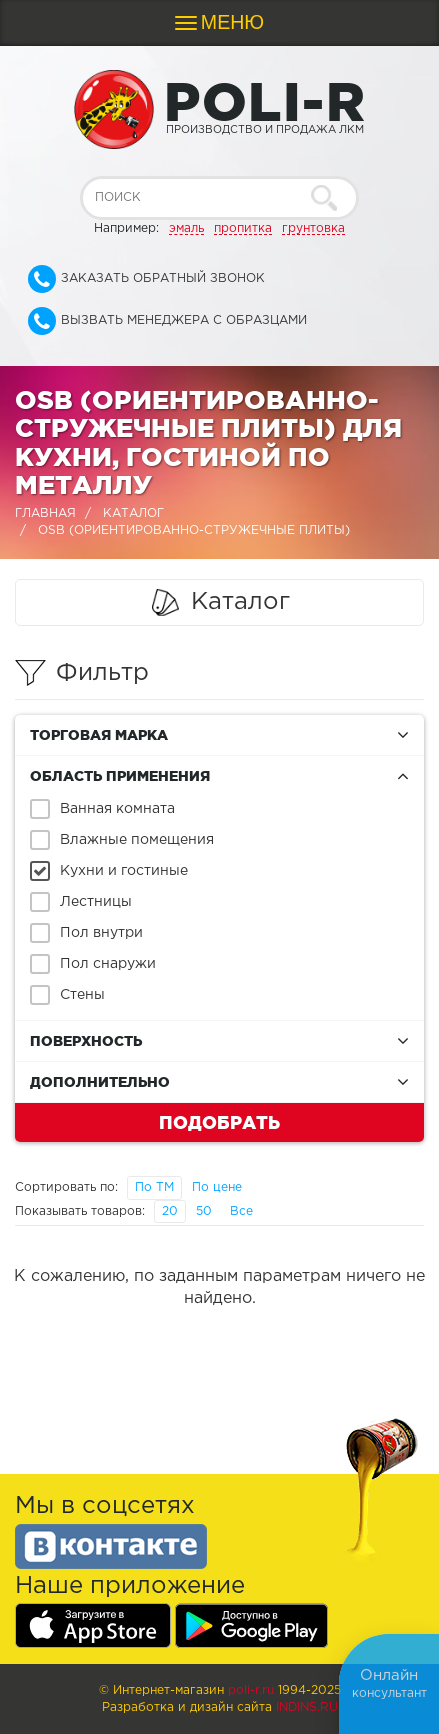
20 (170, 1211)
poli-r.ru (251, 1690)
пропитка (243, 228)
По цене (217, 1187)
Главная (45, 513)
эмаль (186, 228)
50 (204, 1211)
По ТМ (154, 1187)
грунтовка (313, 228)
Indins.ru (307, 1707)
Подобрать (219, 1122)
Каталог (133, 513)
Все (241, 1211)
